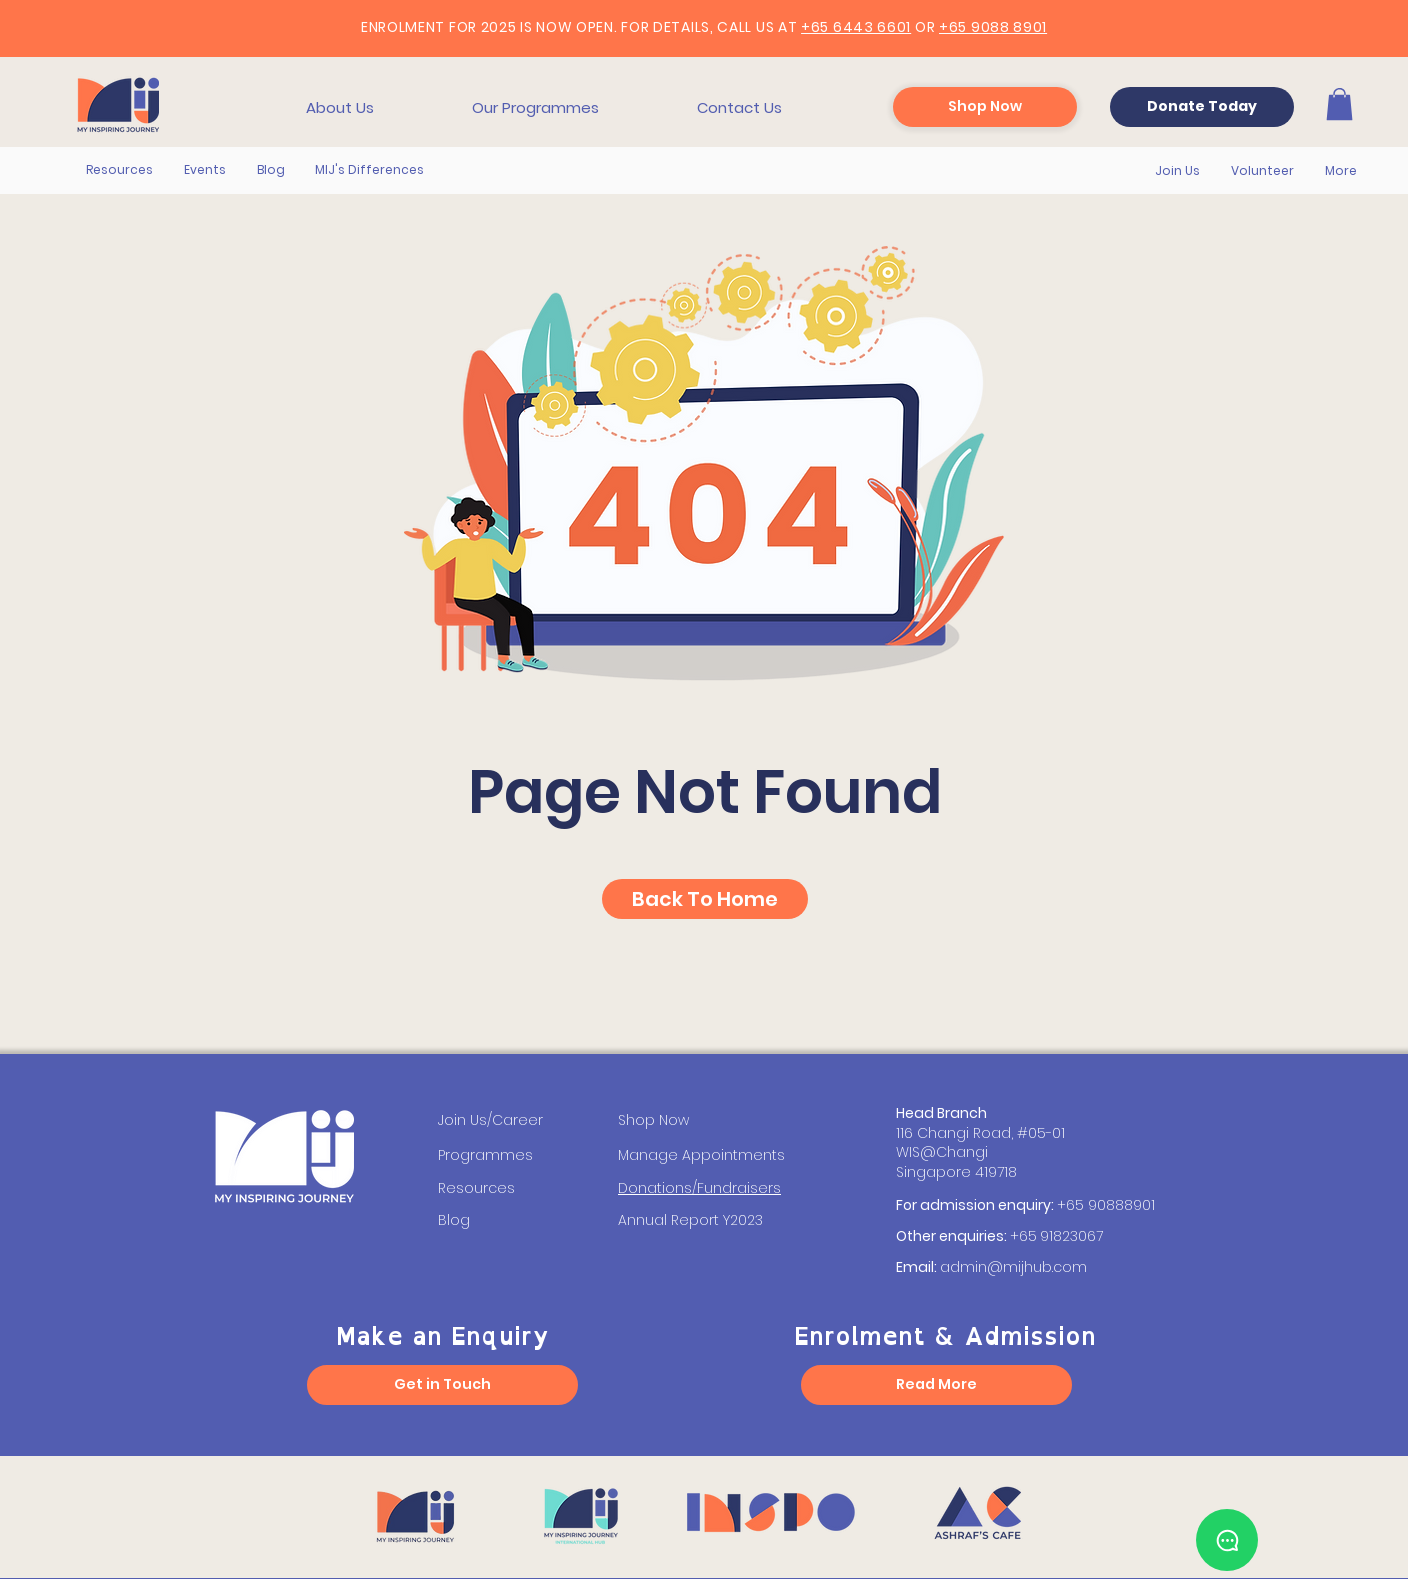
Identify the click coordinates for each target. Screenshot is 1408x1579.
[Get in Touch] (442, 1385)
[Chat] (1227, 1540)
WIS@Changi (942, 1152)
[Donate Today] (1202, 107)
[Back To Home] (705, 899)
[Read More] (936, 1385)
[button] (340, 107)
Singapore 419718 (956, 1172)
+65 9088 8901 (993, 27)
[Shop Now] (985, 107)
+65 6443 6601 (856, 27)
